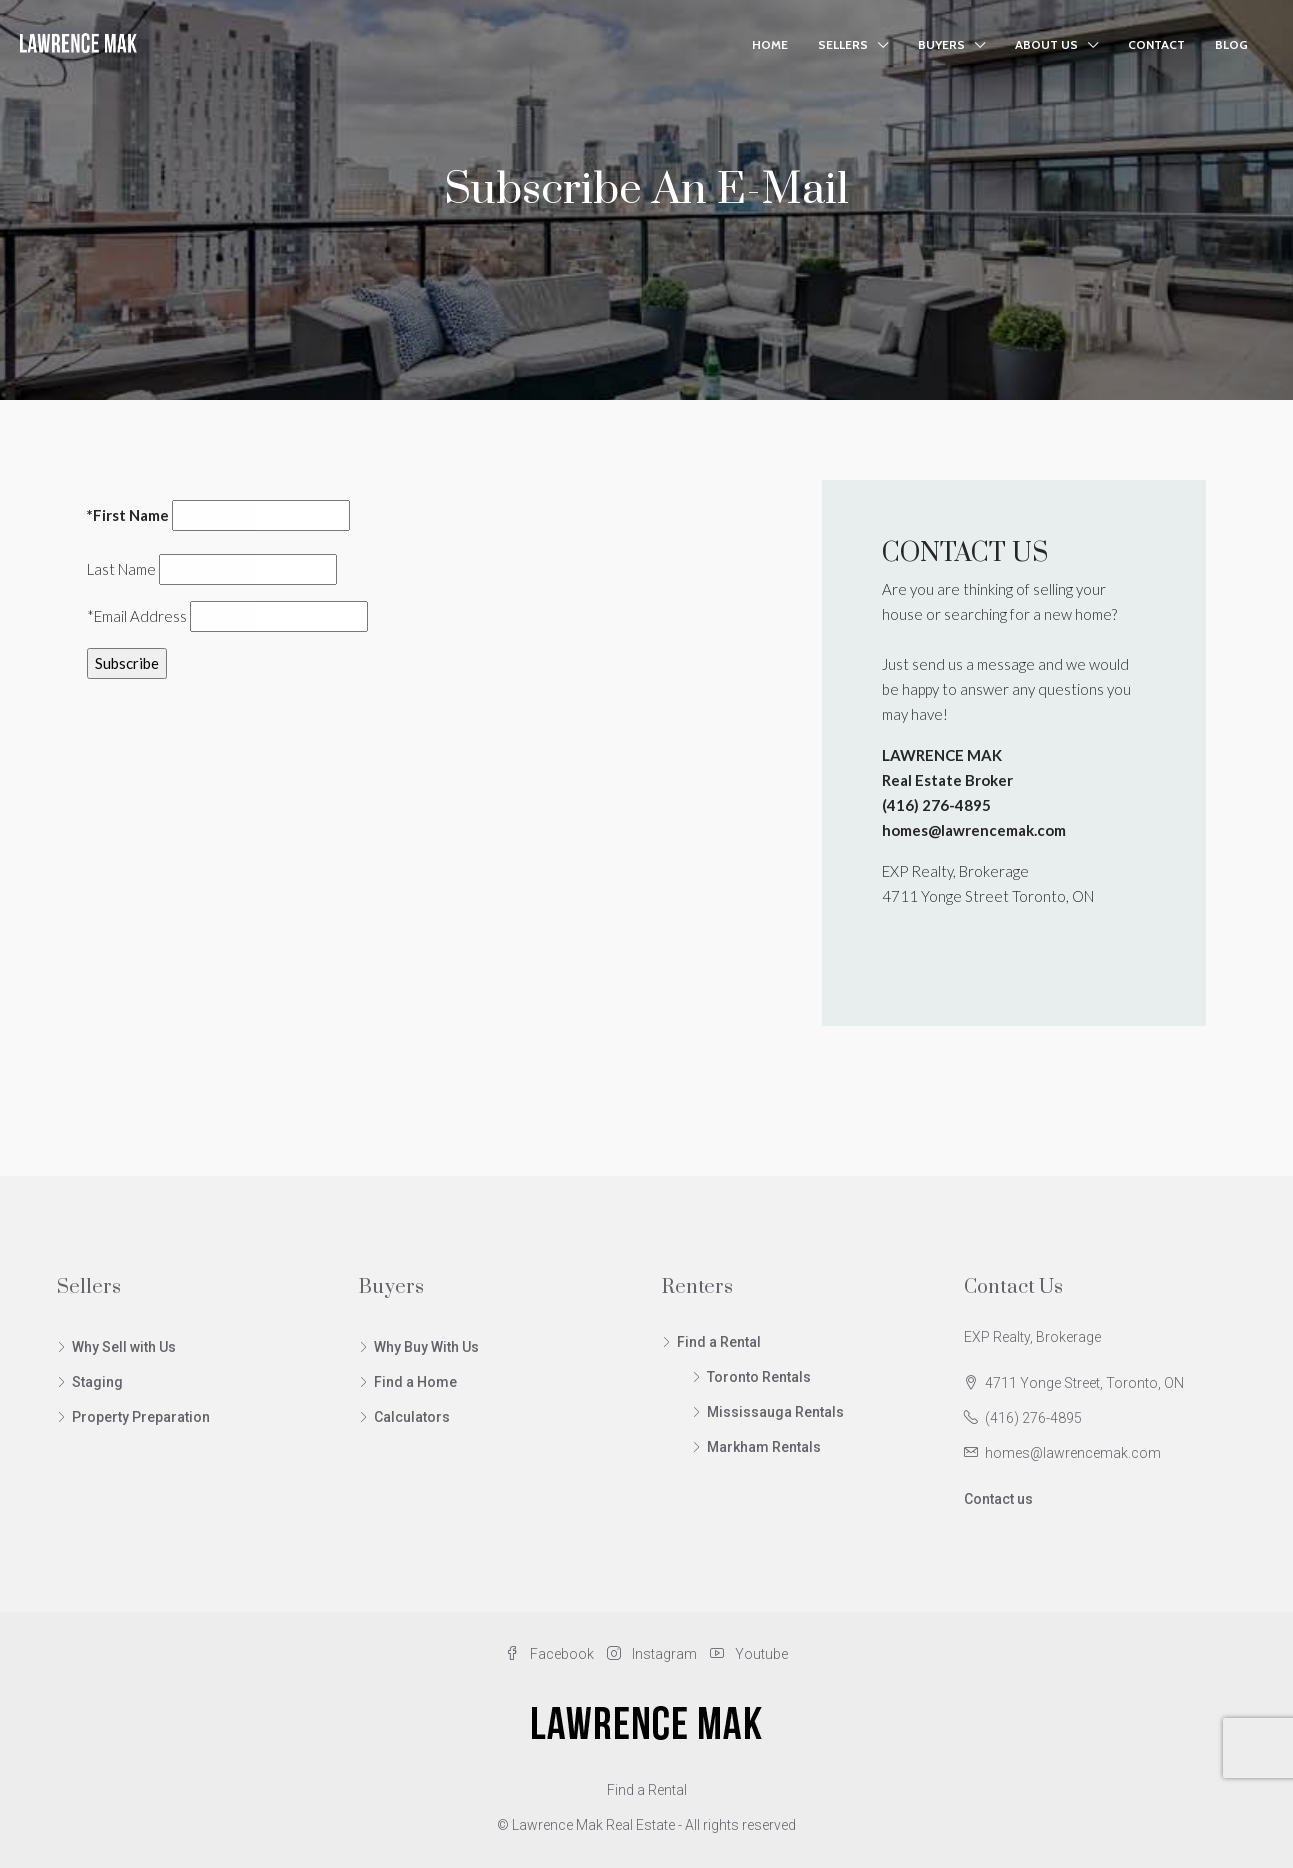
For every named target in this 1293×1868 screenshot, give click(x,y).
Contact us (998, 1499)
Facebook (551, 1654)
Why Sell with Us (124, 1347)
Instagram (653, 1654)
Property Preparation (141, 1417)
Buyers (941, 44)
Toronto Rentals (759, 1377)
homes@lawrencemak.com (1073, 1453)
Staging (97, 1382)
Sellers (843, 44)
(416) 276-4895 (1033, 1418)
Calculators (412, 1417)
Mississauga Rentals (775, 1412)
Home (770, 44)
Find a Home (415, 1382)
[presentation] (239, 734)
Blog (1231, 44)
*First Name (128, 515)
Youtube (749, 1654)
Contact (1156, 44)
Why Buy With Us (426, 1347)
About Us (1046, 44)
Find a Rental (719, 1342)
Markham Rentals (764, 1447)
